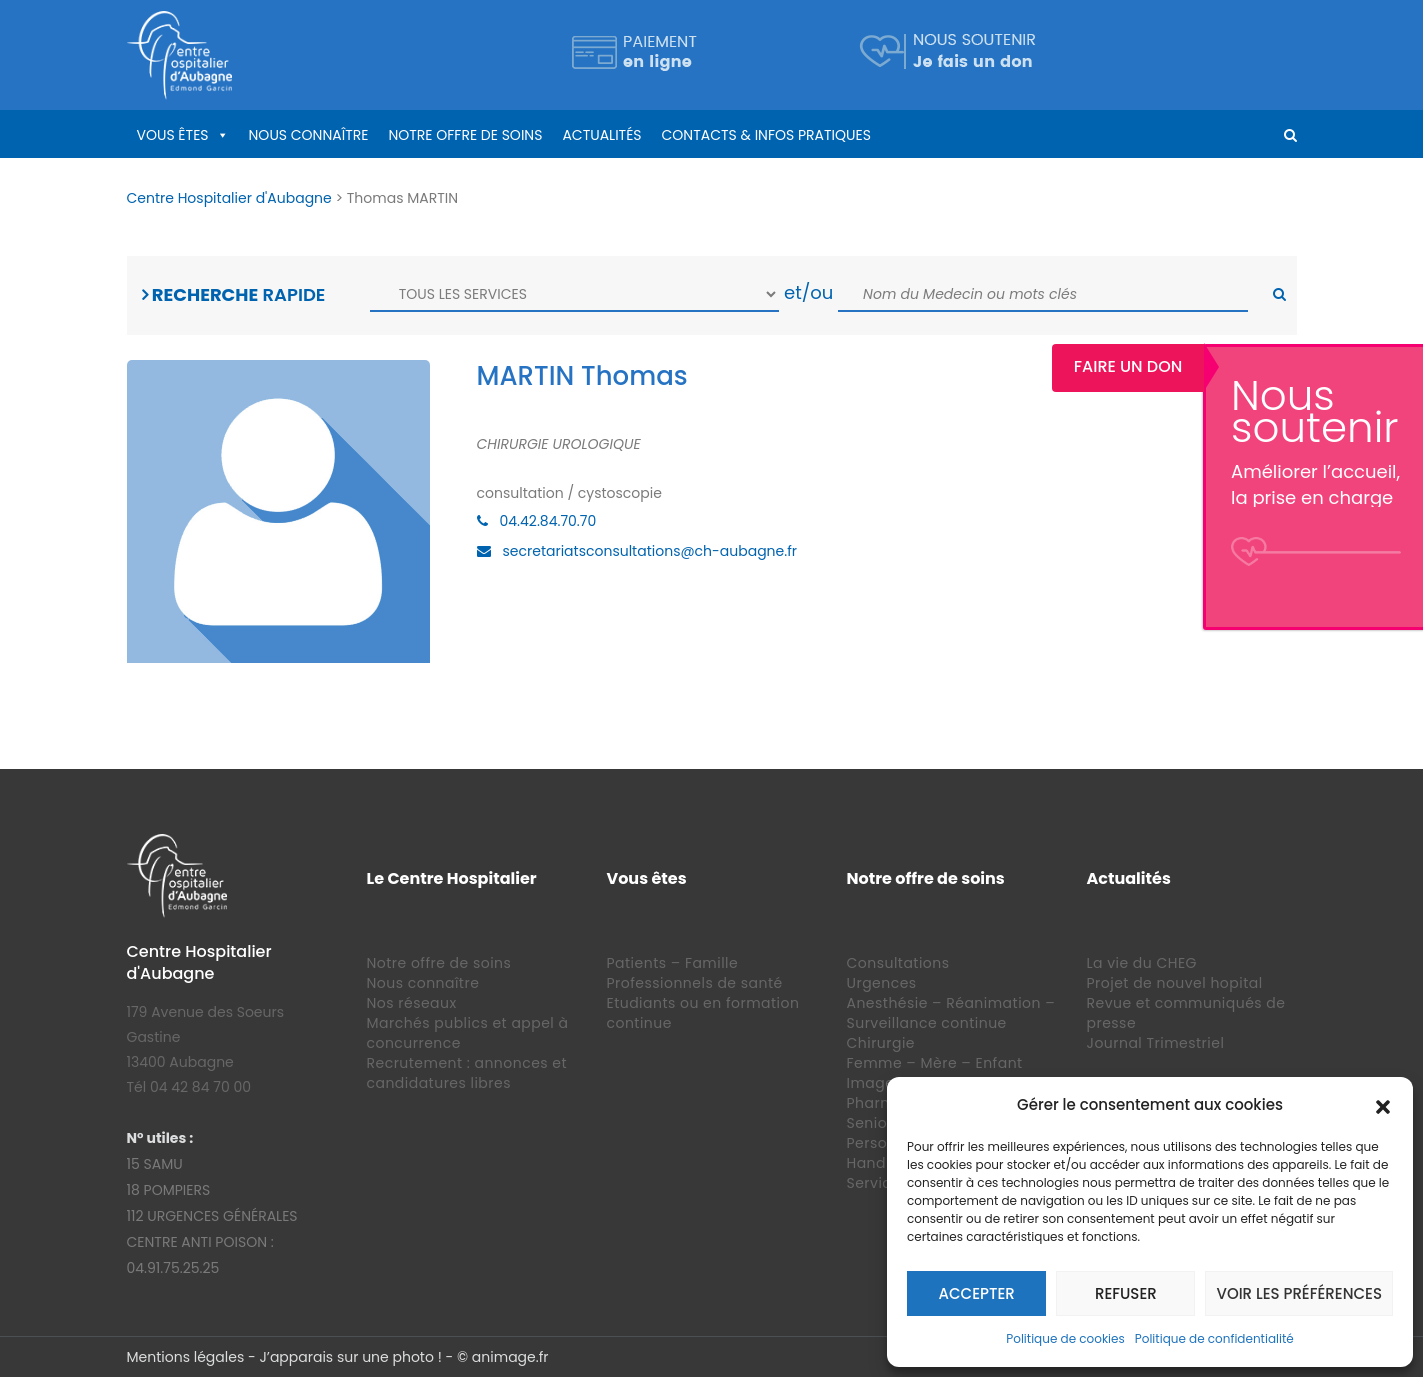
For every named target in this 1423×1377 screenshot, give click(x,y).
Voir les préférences (1299, 1293)
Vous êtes (173, 135)
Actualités (601, 135)
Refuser (1126, 1293)
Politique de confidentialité (1214, 1338)
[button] (1383, 1105)
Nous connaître (309, 135)
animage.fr (510, 1357)
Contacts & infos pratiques (766, 135)
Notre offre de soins (465, 135)
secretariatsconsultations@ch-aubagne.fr (650, 551)
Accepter (977, 1293)
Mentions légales (186, 1357)
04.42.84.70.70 (548, 521)
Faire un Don (1348, 366)
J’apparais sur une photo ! (350, 1357)
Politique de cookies (1065, 1338)
